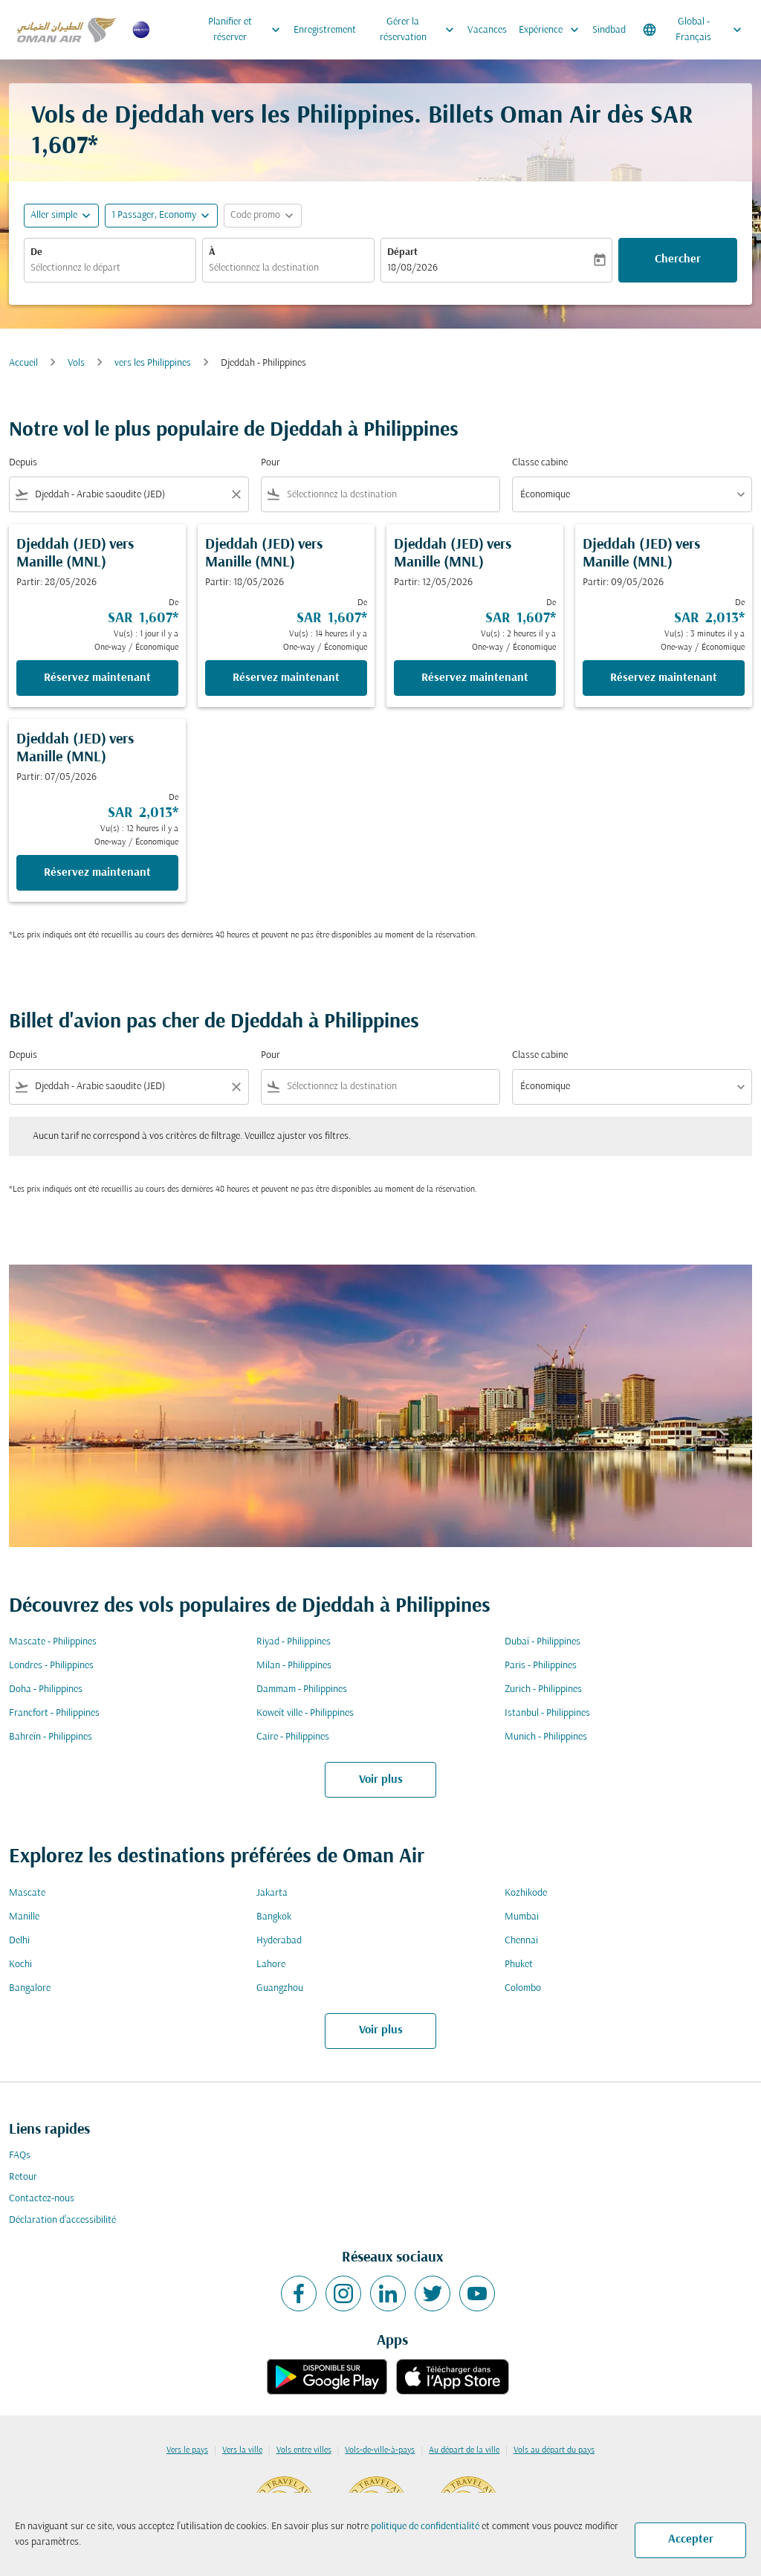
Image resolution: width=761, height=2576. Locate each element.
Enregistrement (325, 30)
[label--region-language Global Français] (693, 30)
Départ (402, 252)
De (36, 252)
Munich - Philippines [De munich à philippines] (546, 1737)
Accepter (690, 2540)
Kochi (20, 1964)
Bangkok (273, 1917)
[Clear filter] (235, 494)
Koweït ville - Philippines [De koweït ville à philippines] (305, 1713)
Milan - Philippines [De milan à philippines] (293, 1665)
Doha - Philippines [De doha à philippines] (45, 1689)
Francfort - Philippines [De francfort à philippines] (54, 1713)
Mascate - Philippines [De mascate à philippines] (53, 1641)
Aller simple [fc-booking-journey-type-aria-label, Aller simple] (53, 215)
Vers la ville (242, 2450)
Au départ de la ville (464, 2450)
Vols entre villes (303, 2450)
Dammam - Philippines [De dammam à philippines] (301, 1689)
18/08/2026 (412, 268)
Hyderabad (279, 1940)
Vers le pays (187, 2450)
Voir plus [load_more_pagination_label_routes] (381, 1780)
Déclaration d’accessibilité (62, 2220)
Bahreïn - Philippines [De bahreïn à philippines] (50, 1737)
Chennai (521, 1940)
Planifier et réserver (248, 30)
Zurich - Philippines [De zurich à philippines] (543, 1689)
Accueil (23, 363)
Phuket (519, 1964)
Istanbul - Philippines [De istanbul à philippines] (547, 1713)
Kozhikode (526, 1893)
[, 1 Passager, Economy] (153, 215)
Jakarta (272, 1893)
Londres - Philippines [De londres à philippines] (51, 1665)
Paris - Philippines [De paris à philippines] (541, 1665)
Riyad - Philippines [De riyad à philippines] (293, 1641)
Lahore (270, 1964)
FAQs (19, 2155)
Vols (76, 363)
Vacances (487, 30)
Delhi (19, 1940)
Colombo (523, 1988)
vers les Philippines (152, 363)
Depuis (23, 462)
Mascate (27, 1893)
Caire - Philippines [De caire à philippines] (292, 1737)
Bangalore (30, 1988)
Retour (23, 2177)
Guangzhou (279, 1988)
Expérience (552, 30)
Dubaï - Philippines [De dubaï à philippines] (542, 1641)
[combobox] (110, 268)
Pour (270, 462)
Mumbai (522, 1917)
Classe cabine (540, 462)
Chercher (678, 259)
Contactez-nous (41, 2198)
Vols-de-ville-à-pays (380, 2450)
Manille (24, 1917)
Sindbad (609, 30)
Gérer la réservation (421, 30)
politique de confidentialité (425, 2526)
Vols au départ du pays (554, 2450)
